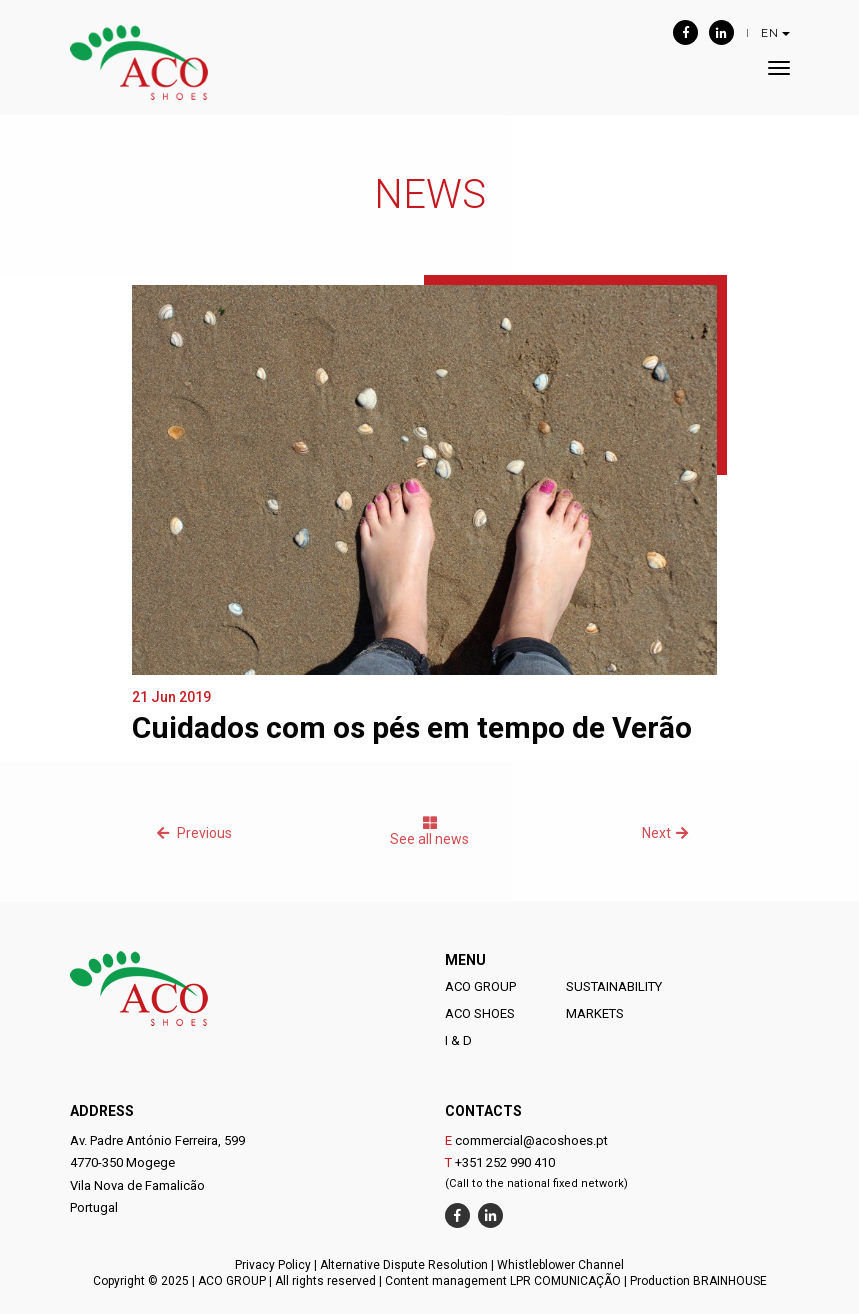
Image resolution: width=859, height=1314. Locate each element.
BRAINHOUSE (730, 1281)
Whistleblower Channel (560, 1265)
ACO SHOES (480, 1013)
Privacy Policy (273, 1265)
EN (775, 33)
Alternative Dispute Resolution (404, 1265)
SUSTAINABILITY (614, 986)
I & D (458, 1040)
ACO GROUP (480, 986)
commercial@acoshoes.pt (531, 1140)
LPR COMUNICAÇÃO (565, 1281)
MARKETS (595, 1013)
